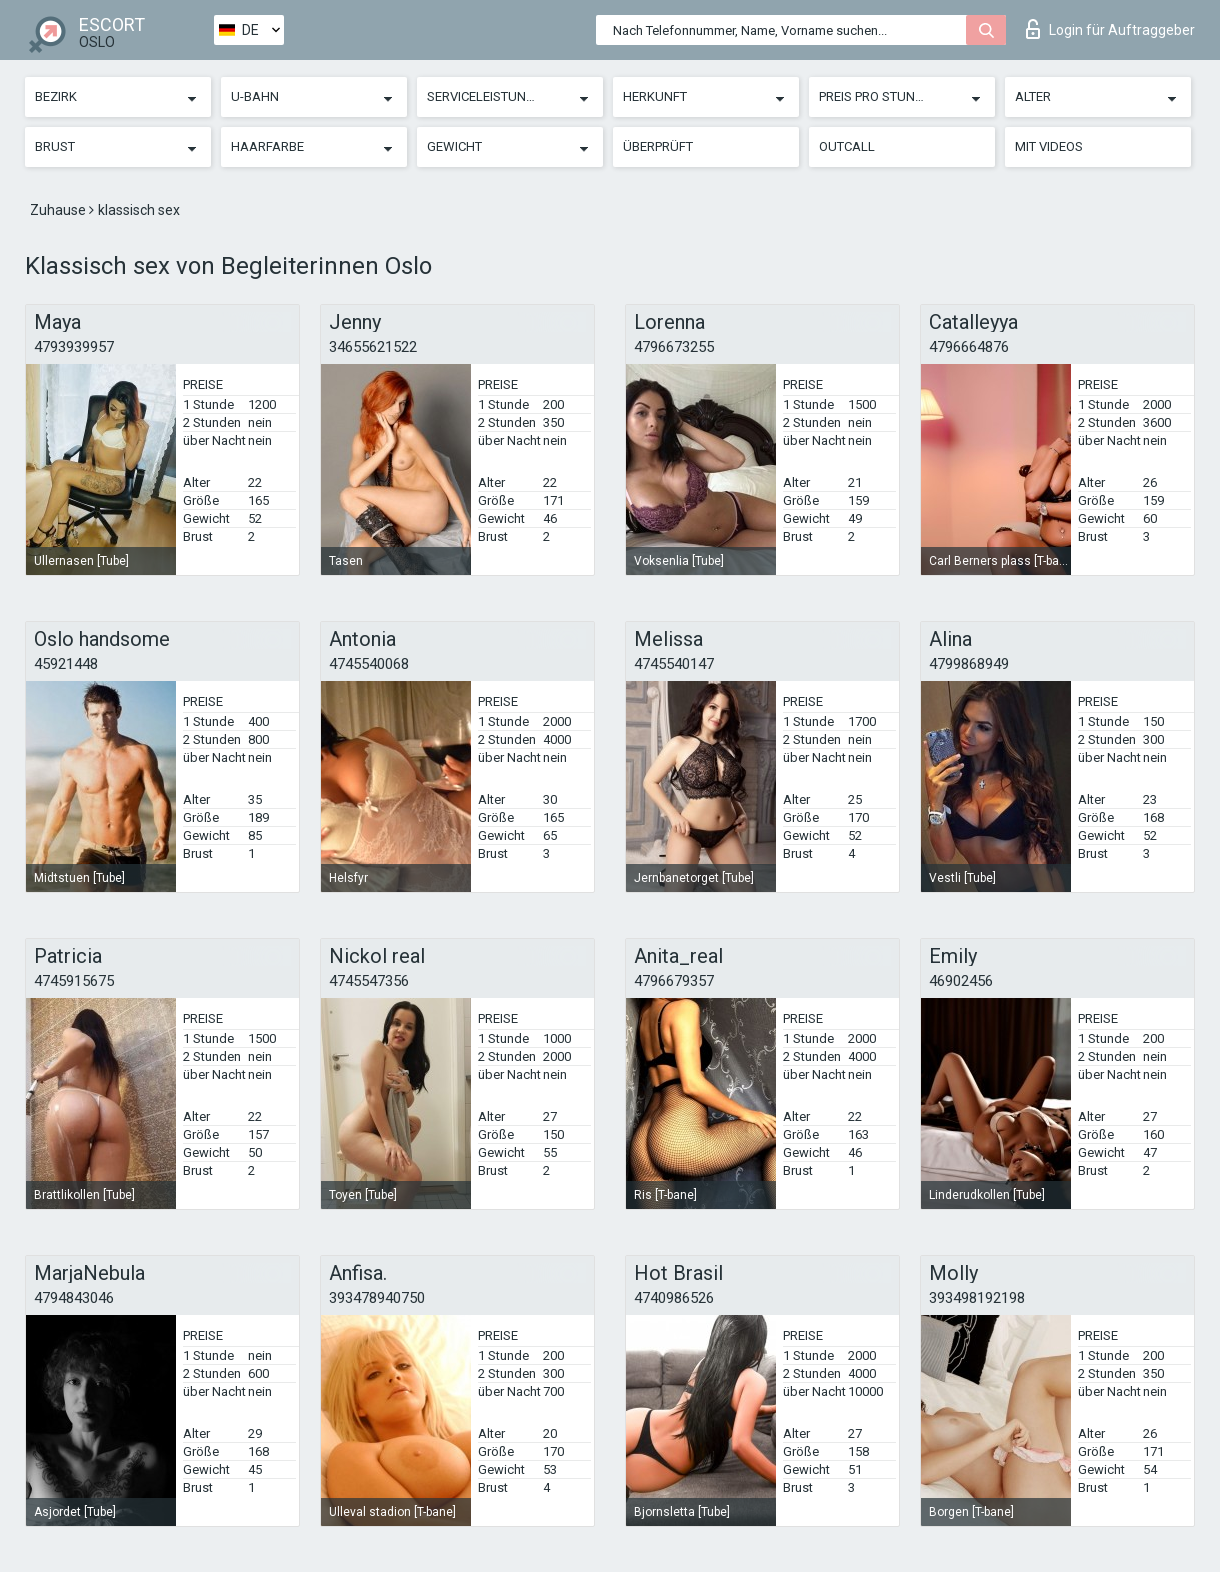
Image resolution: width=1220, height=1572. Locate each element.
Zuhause (59, 210)
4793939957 (74, 347)
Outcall (847, 146)
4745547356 (369, 981)
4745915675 (74, 981)
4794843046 (74, 1298)
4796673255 (674, 347)
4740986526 (674, 1298)
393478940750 (377, 1298)
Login (1110, 29)
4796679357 (674, 981)
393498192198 (977, 1298)
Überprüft (658, 146)
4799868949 (969, 664)
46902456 (961, 981)
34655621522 (373, 347)
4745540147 (674, 664)
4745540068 (369, 664)
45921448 (66, 664)
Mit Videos (1049, 146)
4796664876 (969, 347)
